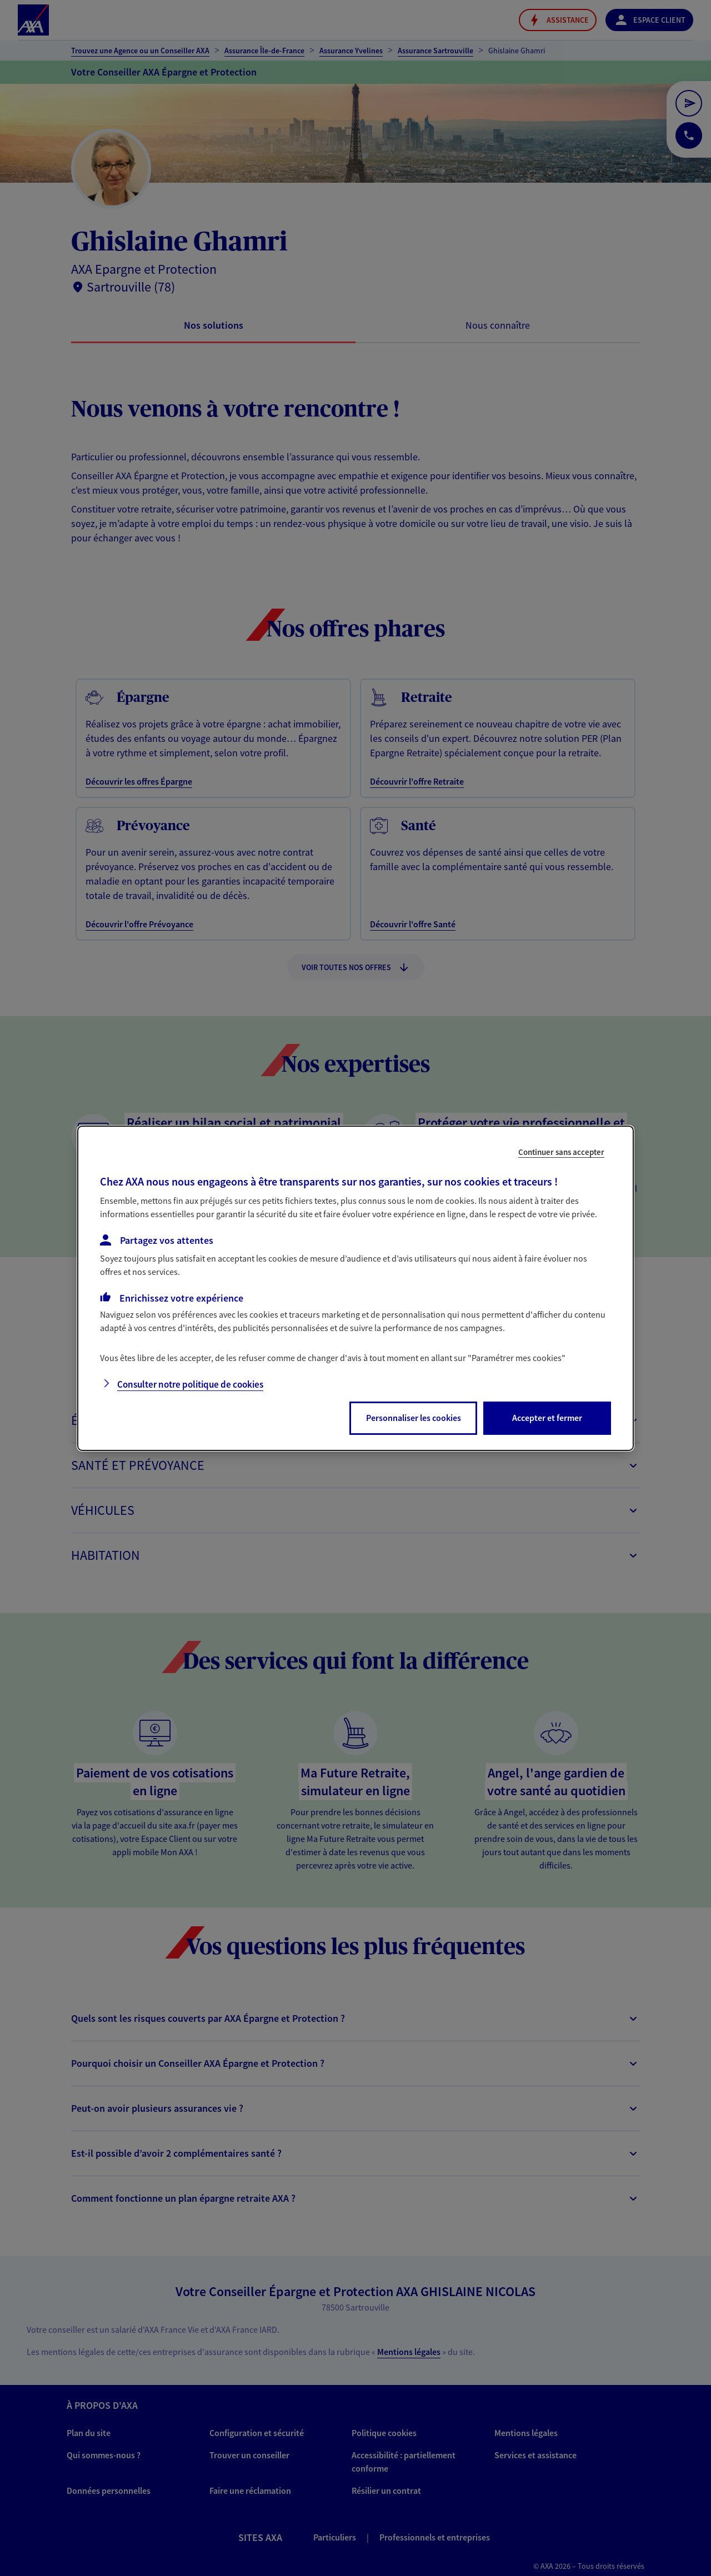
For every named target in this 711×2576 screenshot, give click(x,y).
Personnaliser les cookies (413, 1417)
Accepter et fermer (547, 1417)
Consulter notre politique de (190, 1384)
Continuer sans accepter (561, 1151)
